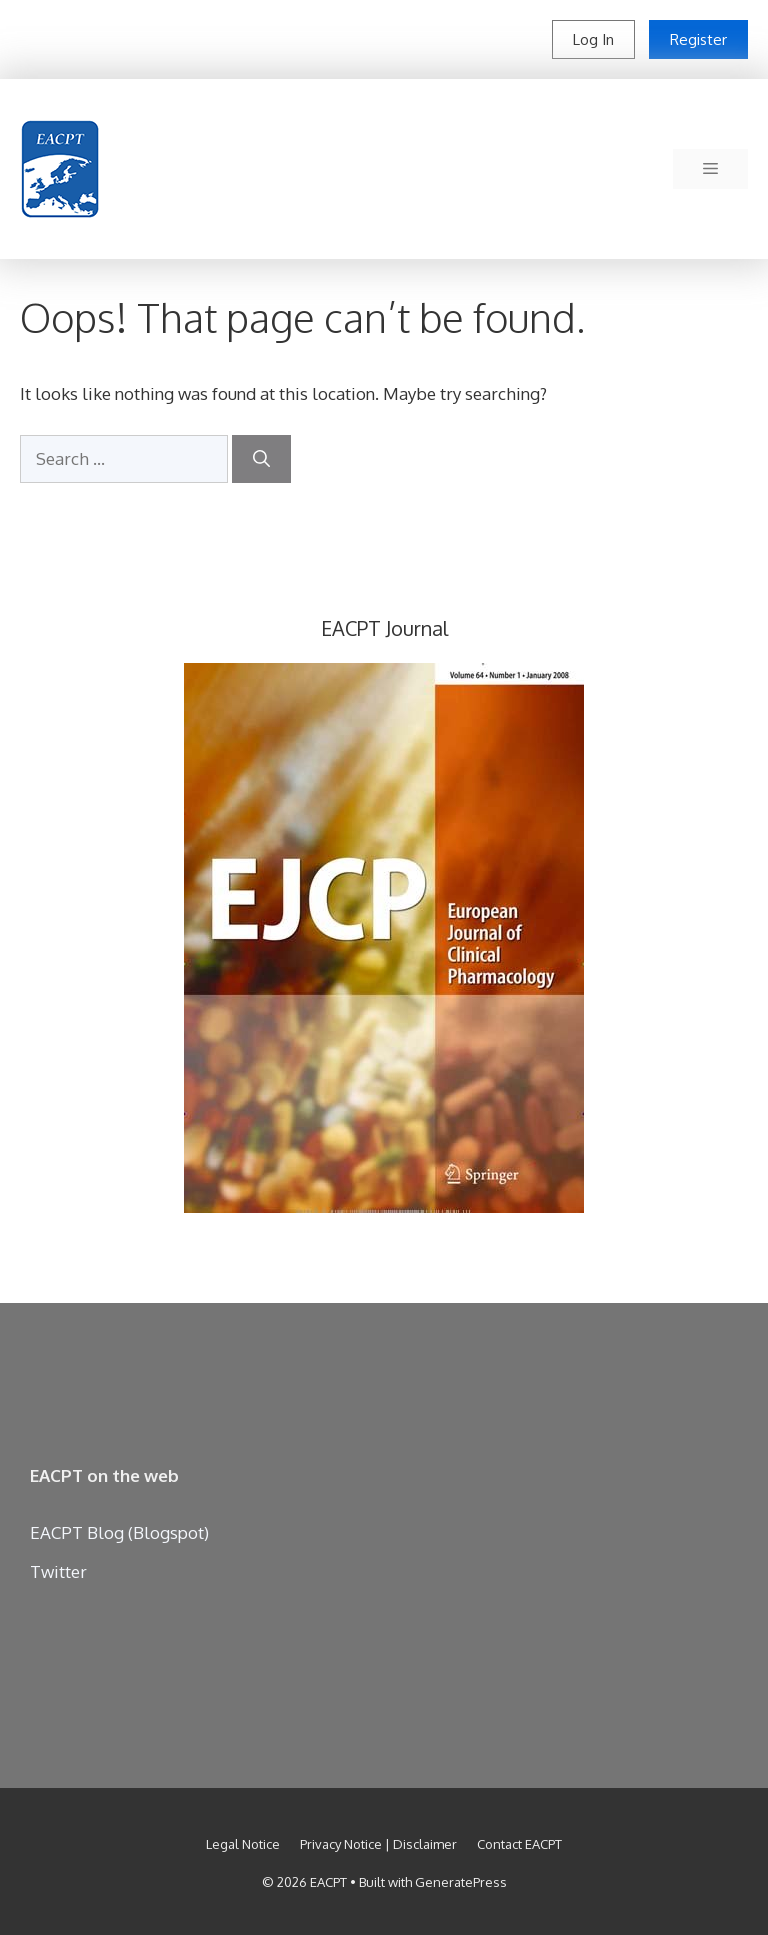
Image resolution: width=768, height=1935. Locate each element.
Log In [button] (593, 39)
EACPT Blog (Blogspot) (119, 1532)
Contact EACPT (519, 1844)
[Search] (261, 459)
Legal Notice (243, 1844)
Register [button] (698, 39)
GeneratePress (461, 1882)
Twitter (58, 1571)
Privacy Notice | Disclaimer (378, 1844)
